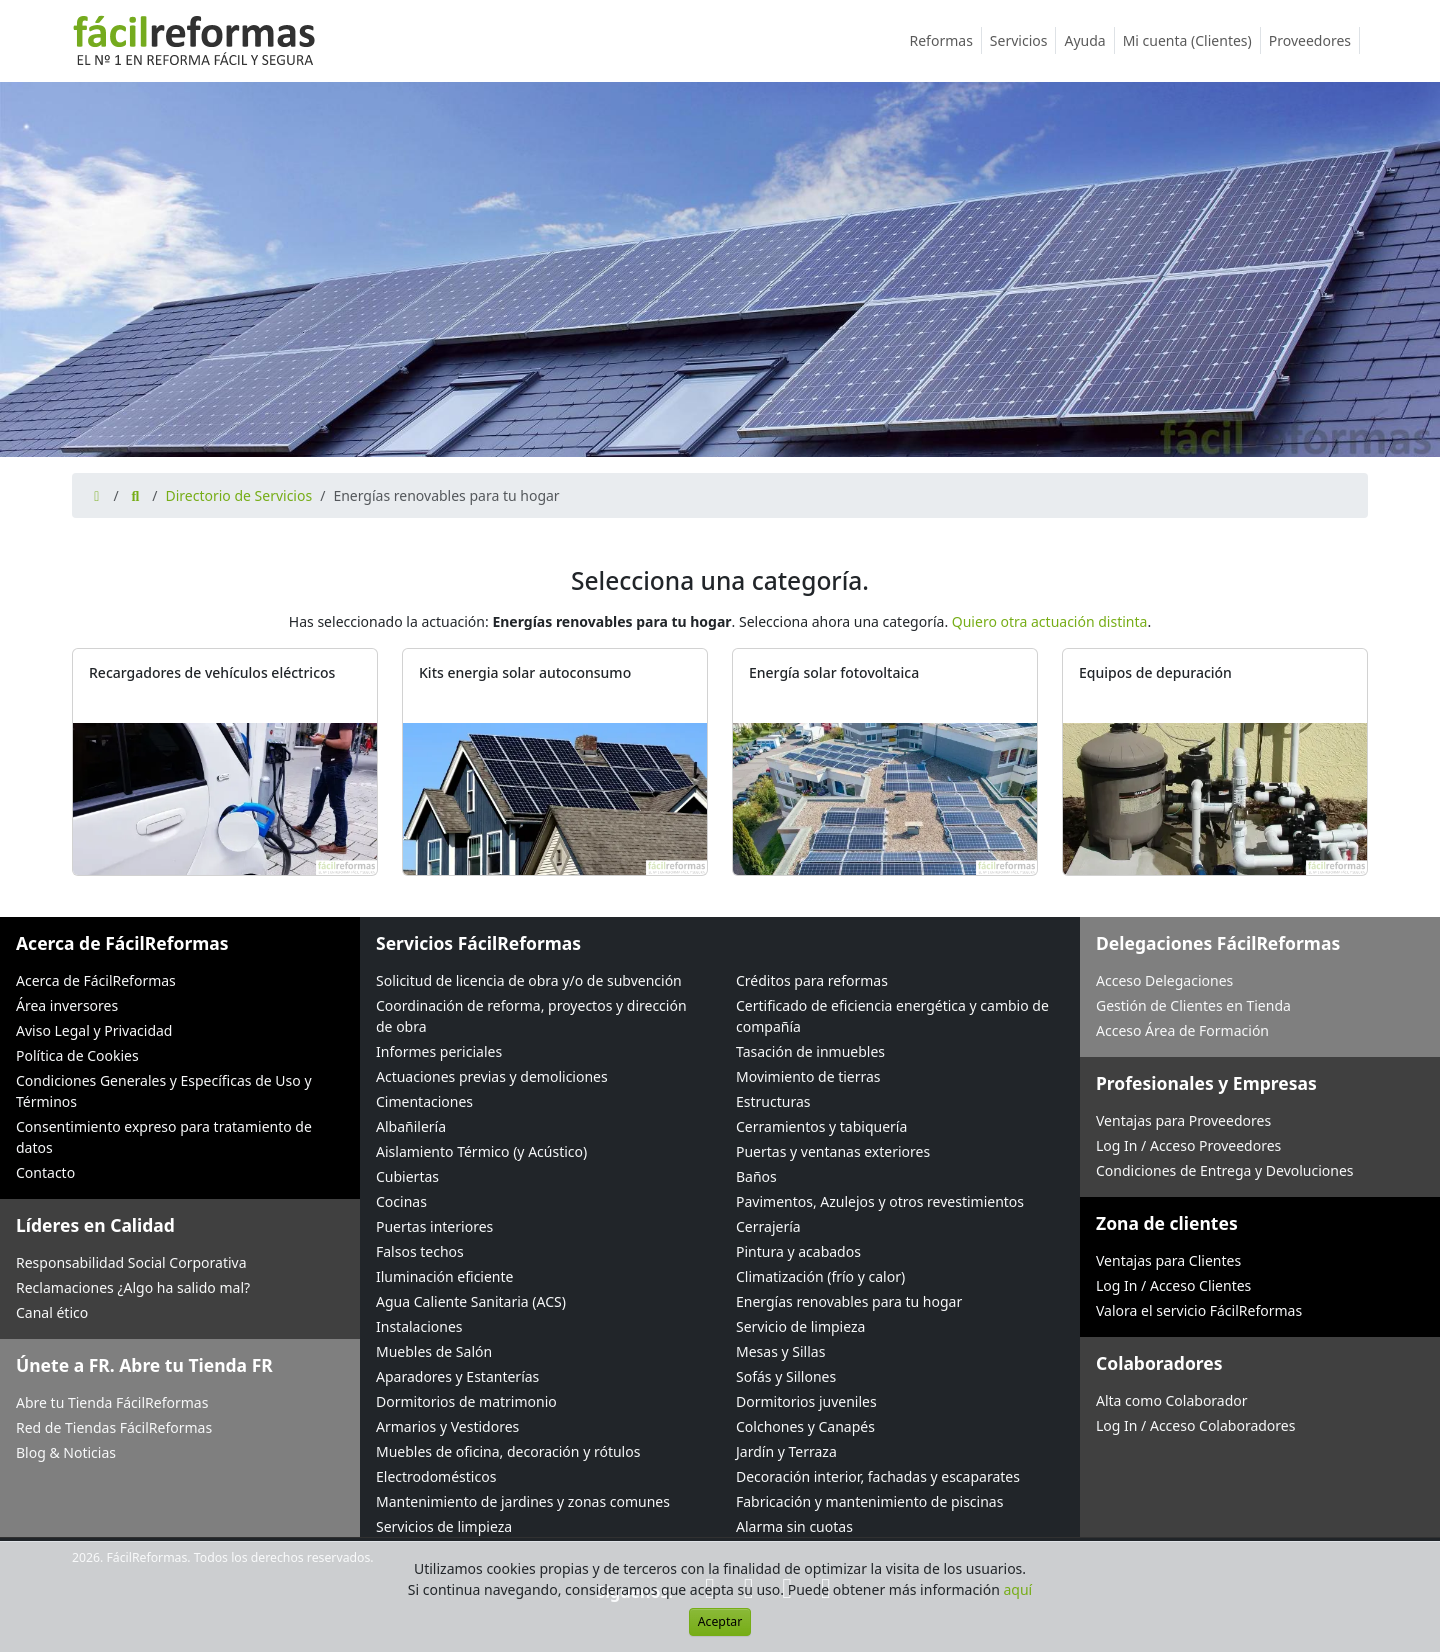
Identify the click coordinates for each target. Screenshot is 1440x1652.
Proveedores (1314, 40)
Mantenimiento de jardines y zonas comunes (523, 1501)
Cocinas (401, 1201)
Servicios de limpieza (444, 1526)
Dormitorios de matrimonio (466, 1401)
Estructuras (773, 1101)
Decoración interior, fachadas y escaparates (878, 1476)
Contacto (45, 1172)
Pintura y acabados (798, 1251)
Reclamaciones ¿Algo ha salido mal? (133, 1287)
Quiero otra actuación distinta (1050, 621)
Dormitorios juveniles (806, 1401)
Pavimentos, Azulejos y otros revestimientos (880, 1201)
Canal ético (52, 1312)
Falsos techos (420, 1251)
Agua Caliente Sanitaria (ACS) (471, 1301)
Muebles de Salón (434, 1351)
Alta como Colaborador (1172, 1400)
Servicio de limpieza (800, 1326)
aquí (1018, 1589)
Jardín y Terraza (786, 1451)
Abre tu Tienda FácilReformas (112, 1402)
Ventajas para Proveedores (1183, 1120)
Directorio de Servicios (238, 495)
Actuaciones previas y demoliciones (492, 1076)
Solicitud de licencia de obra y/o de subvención (529, 980)
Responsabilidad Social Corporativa (131, 1262)
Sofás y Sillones (786, 1376)
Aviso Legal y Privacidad (94, 1030)
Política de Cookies (77, 1055)
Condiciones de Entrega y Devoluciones (1225, 1170)
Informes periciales (439, 1051)
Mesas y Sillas (780, 1351)
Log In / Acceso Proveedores (1188, 1145)
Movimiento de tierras (808, 1076)
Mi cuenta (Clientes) (1192, 40)
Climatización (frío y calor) (820, 1276)
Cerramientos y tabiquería (821, 1126)
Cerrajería (768, 1226)
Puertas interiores (434, 1226)
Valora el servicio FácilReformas (1199, 1310)
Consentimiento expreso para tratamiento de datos (164, 1137)
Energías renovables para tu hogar (849, 1301)
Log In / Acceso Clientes (1173, 1285)
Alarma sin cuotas (794, 1526)
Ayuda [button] (1089, 40)
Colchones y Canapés (805, 1426)
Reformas (946, 40)
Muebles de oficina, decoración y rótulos (508, 1451)
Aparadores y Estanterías (457, 1376)
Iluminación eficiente (444, 1276)
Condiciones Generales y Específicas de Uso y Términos (164, 1091)
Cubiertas (407, 1176)
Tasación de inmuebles (810, 1051)
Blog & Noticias (66, 1452)
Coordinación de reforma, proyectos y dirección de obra (531, 1016)
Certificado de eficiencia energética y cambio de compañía (892, 1016)
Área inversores (67, 1005)
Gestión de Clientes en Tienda (1193, 1005)
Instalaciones (419, 1326)
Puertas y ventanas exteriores (833, 1151)
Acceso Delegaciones (1164, 980)
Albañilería (411, 1126)
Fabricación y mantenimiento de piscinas (869, 1501)
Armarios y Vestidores (447, 1426)
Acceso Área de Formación (1182, 1030)
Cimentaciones (424, 1101)
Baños (756, 1176)
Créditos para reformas (812, 980)
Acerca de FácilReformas (96, 980)
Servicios (1023, 40)
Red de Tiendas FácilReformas (114, 1427)
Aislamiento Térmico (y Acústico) (481, 1151)
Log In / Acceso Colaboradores (1195, 1425)
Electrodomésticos (436, 1476)
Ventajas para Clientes (1168, 1260)
